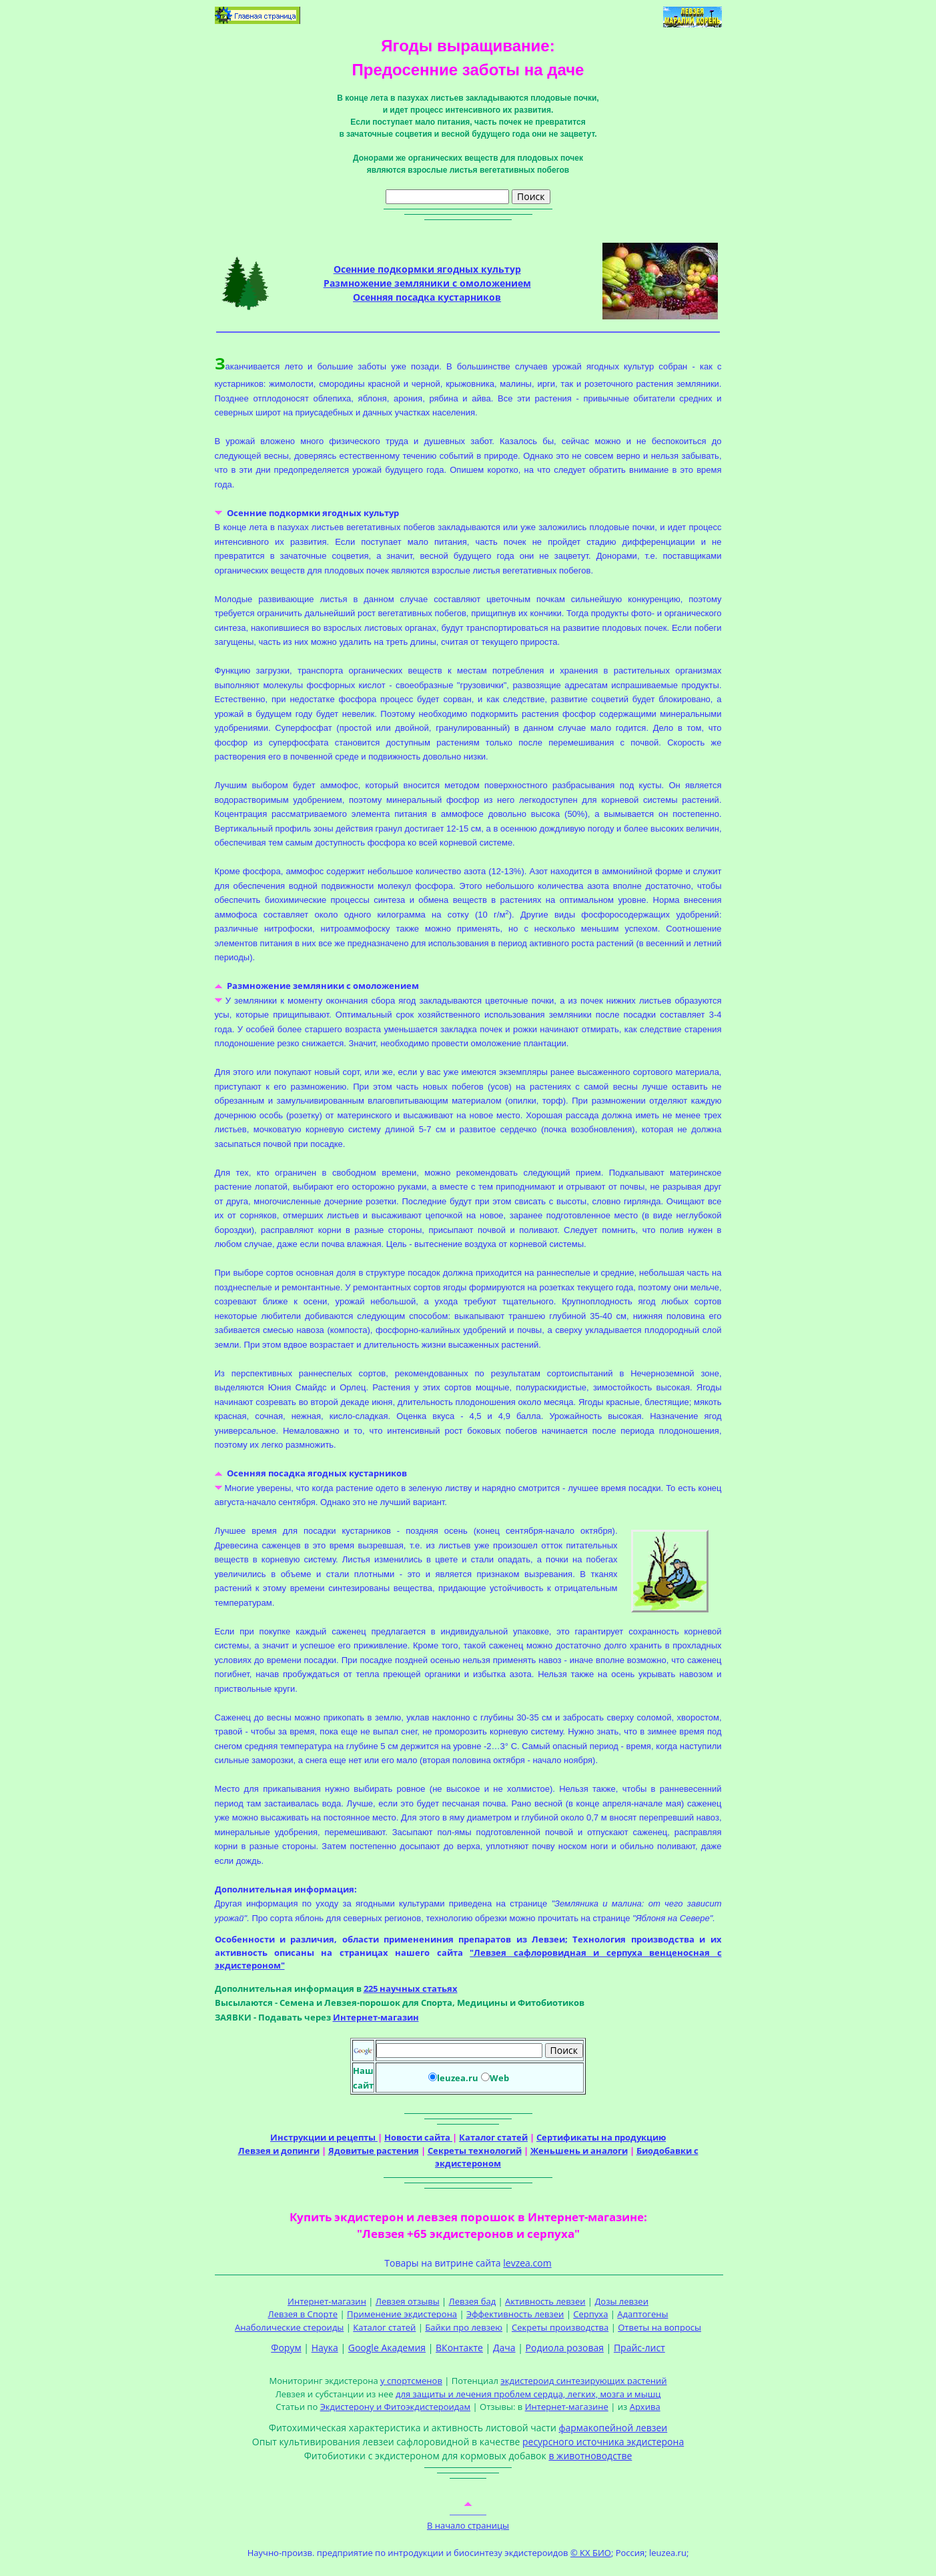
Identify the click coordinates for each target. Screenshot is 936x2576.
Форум (286, 2347)
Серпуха (590, 2314)
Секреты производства (560, 2327)
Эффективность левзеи (515, 2314)
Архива (645, 2407)
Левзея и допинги (279, 2151)
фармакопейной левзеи (612, 2427)
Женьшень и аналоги (579, 2151)
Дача (504, 2347)
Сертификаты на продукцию (601, 2137)
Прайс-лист (639, 2347)
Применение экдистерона (402, 2314)
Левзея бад (472, 2301)
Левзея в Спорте (303, 2314)
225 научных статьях (411, 1989)
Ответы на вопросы (659, 2327)
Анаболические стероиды (289, 2327)
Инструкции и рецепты (324, 2137)
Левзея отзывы (408, 2301)
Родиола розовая (565, 2347)
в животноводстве (590, 2455)
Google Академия (387, 2347)
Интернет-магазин (376, 2017)
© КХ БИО (590, 2553)
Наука (325, 2347)
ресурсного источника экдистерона (603, 2441)
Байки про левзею (463, 2327)
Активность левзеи (545, 2301)
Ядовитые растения (373, 2151)
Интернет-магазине (566, 2407)
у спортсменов (411, 2381)
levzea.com (527, 2263)
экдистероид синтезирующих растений (583, 2381)
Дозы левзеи (621, 2301)
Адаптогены (642, 2314)
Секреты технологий (475, 2151)
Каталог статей (493, 2137)
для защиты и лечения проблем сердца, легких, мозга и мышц (528, 2394)
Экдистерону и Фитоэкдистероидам (395, 2407)
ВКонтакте (459, 2347)
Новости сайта (418, 2137)
